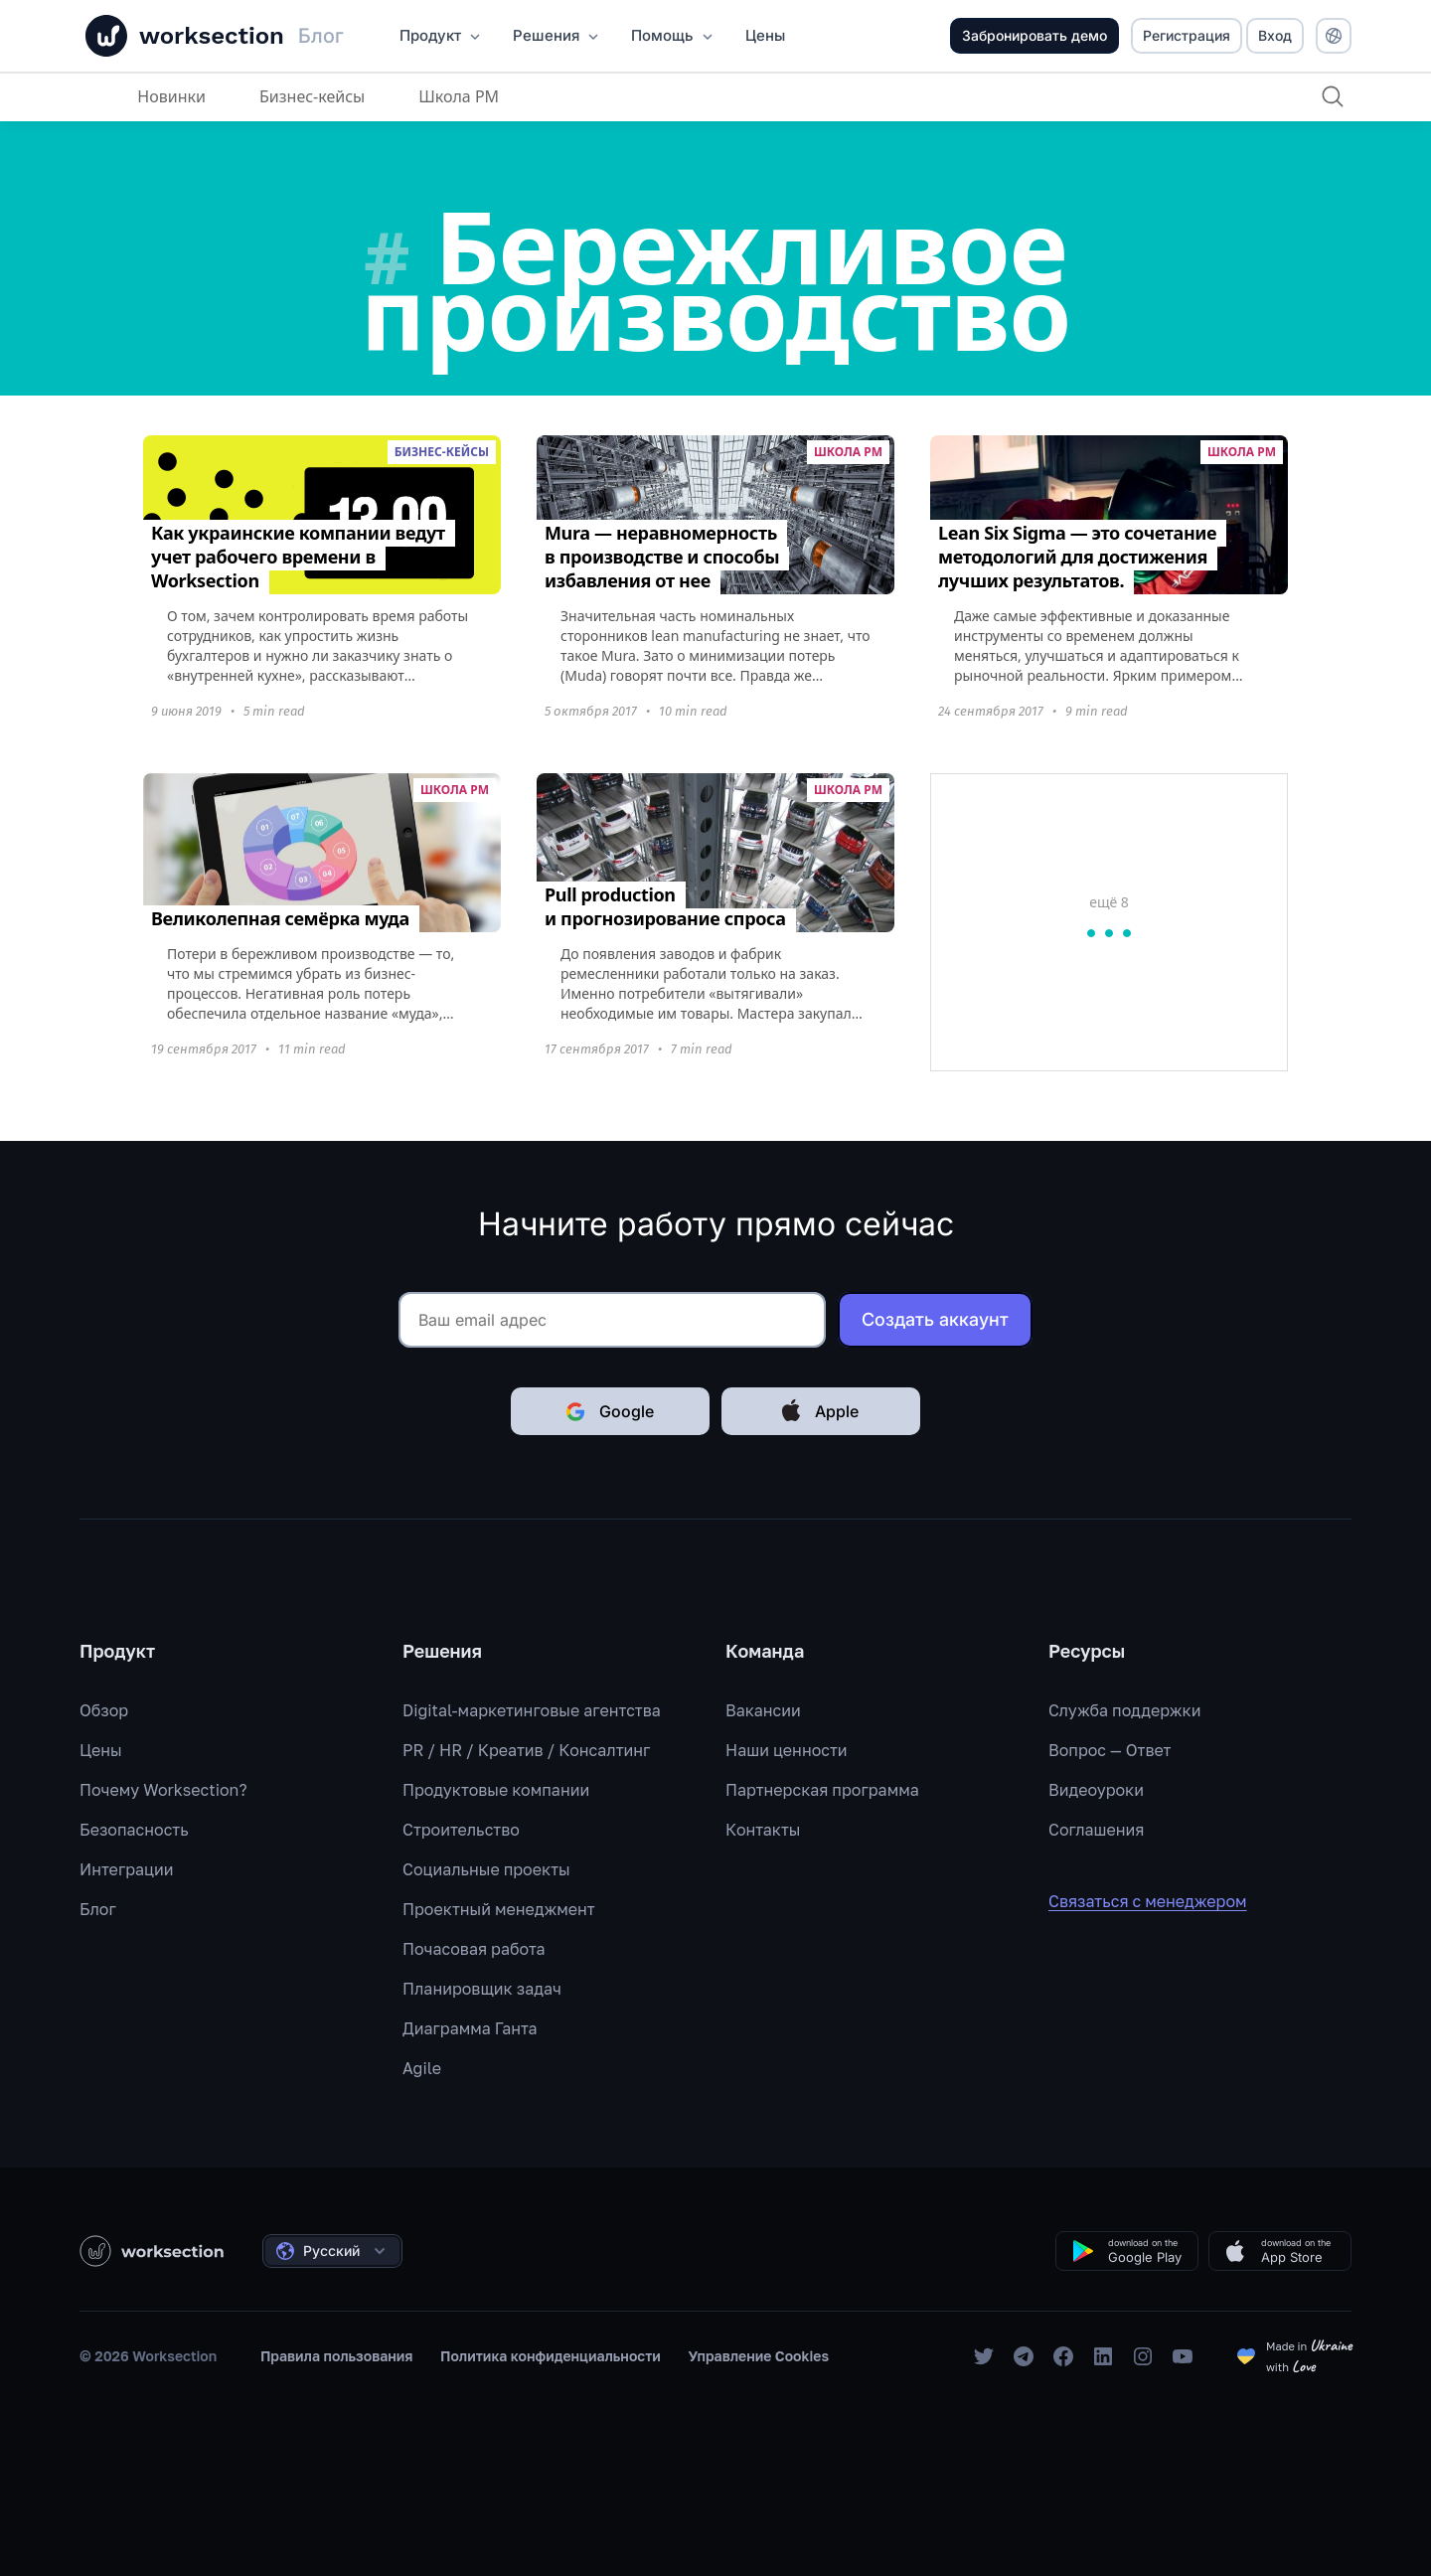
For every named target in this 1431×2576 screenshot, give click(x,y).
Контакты (763, 1830)
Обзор (104, 1710)
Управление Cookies (759, 2355)
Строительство (461, 1830)
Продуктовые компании (495, 1790)
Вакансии (763, 1710)
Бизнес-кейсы (311, 96)
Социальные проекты (486, 1869)
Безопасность (134, 1830)
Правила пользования (336, 2355)
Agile (421, 2068)
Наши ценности (786, 1750)
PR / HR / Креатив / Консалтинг (526, 1750)
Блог (98, 1909)
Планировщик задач (481, 1989)
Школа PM (457, 96)
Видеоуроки (1096, 1790)
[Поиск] (1332, 96)
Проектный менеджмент (498, 1909)
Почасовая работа (473, 1949)
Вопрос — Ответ (1109, 1750)
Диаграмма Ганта (470, 2028)
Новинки (170, 96)
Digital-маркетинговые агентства (531, 1710)
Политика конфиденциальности (550, 2355)
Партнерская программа (822, 1790)
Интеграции (127, 1869)
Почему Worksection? (163, 1790)
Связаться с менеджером (1161, 1901)
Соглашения (1096, 1830)
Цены (101, 1750)
